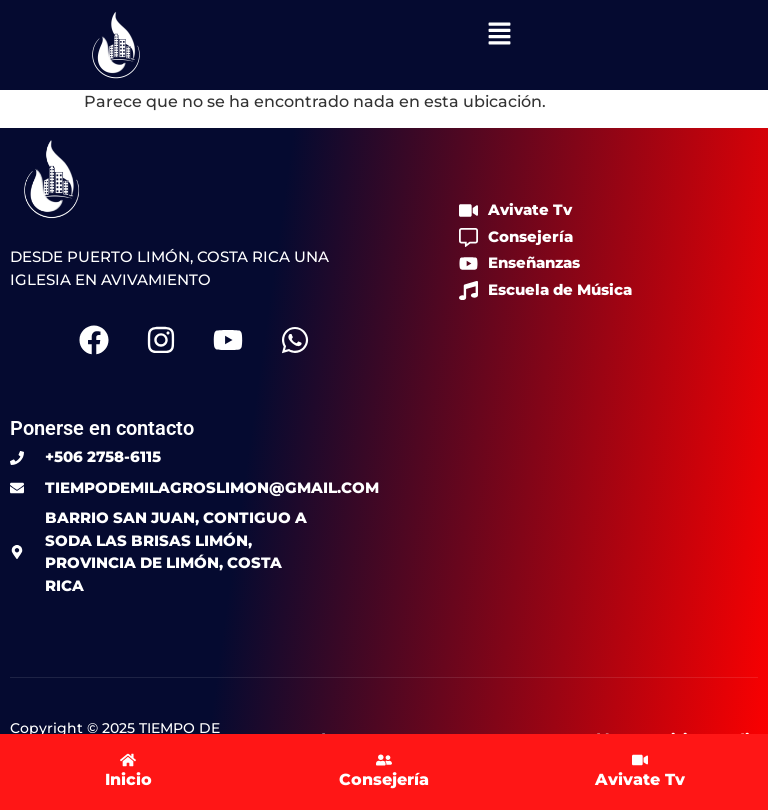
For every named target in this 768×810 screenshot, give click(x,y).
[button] (499, 35)
